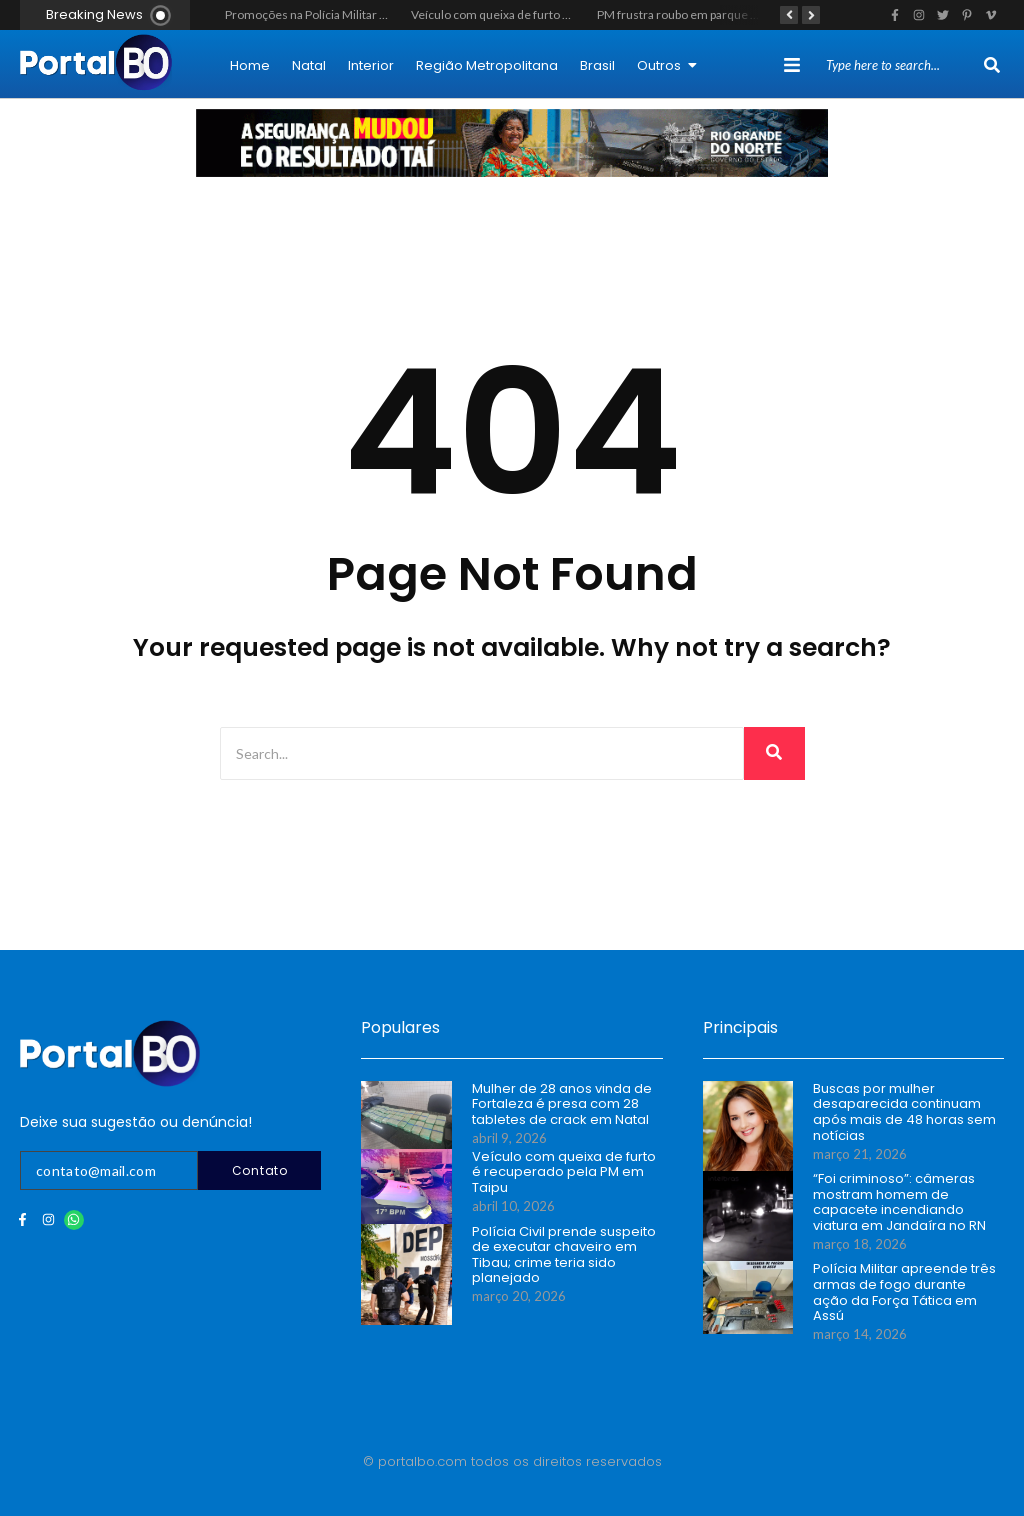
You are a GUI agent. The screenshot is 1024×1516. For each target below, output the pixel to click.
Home (250, 65)
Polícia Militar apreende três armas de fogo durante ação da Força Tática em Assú (904, 1292)
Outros (667, 65)
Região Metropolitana (487, 65)
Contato (260, 1170)
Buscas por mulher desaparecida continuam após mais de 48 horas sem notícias (904, 1112)
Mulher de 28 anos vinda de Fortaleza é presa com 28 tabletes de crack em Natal (562, 1104)
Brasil (597, 65)
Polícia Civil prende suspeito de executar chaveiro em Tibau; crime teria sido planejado (564, 1255)
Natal (309, 65)
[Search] (902, 66)
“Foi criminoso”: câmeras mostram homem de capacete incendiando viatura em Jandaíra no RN (899, 1202)
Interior (371, 65)
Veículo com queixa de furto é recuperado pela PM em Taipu (569, 14)
